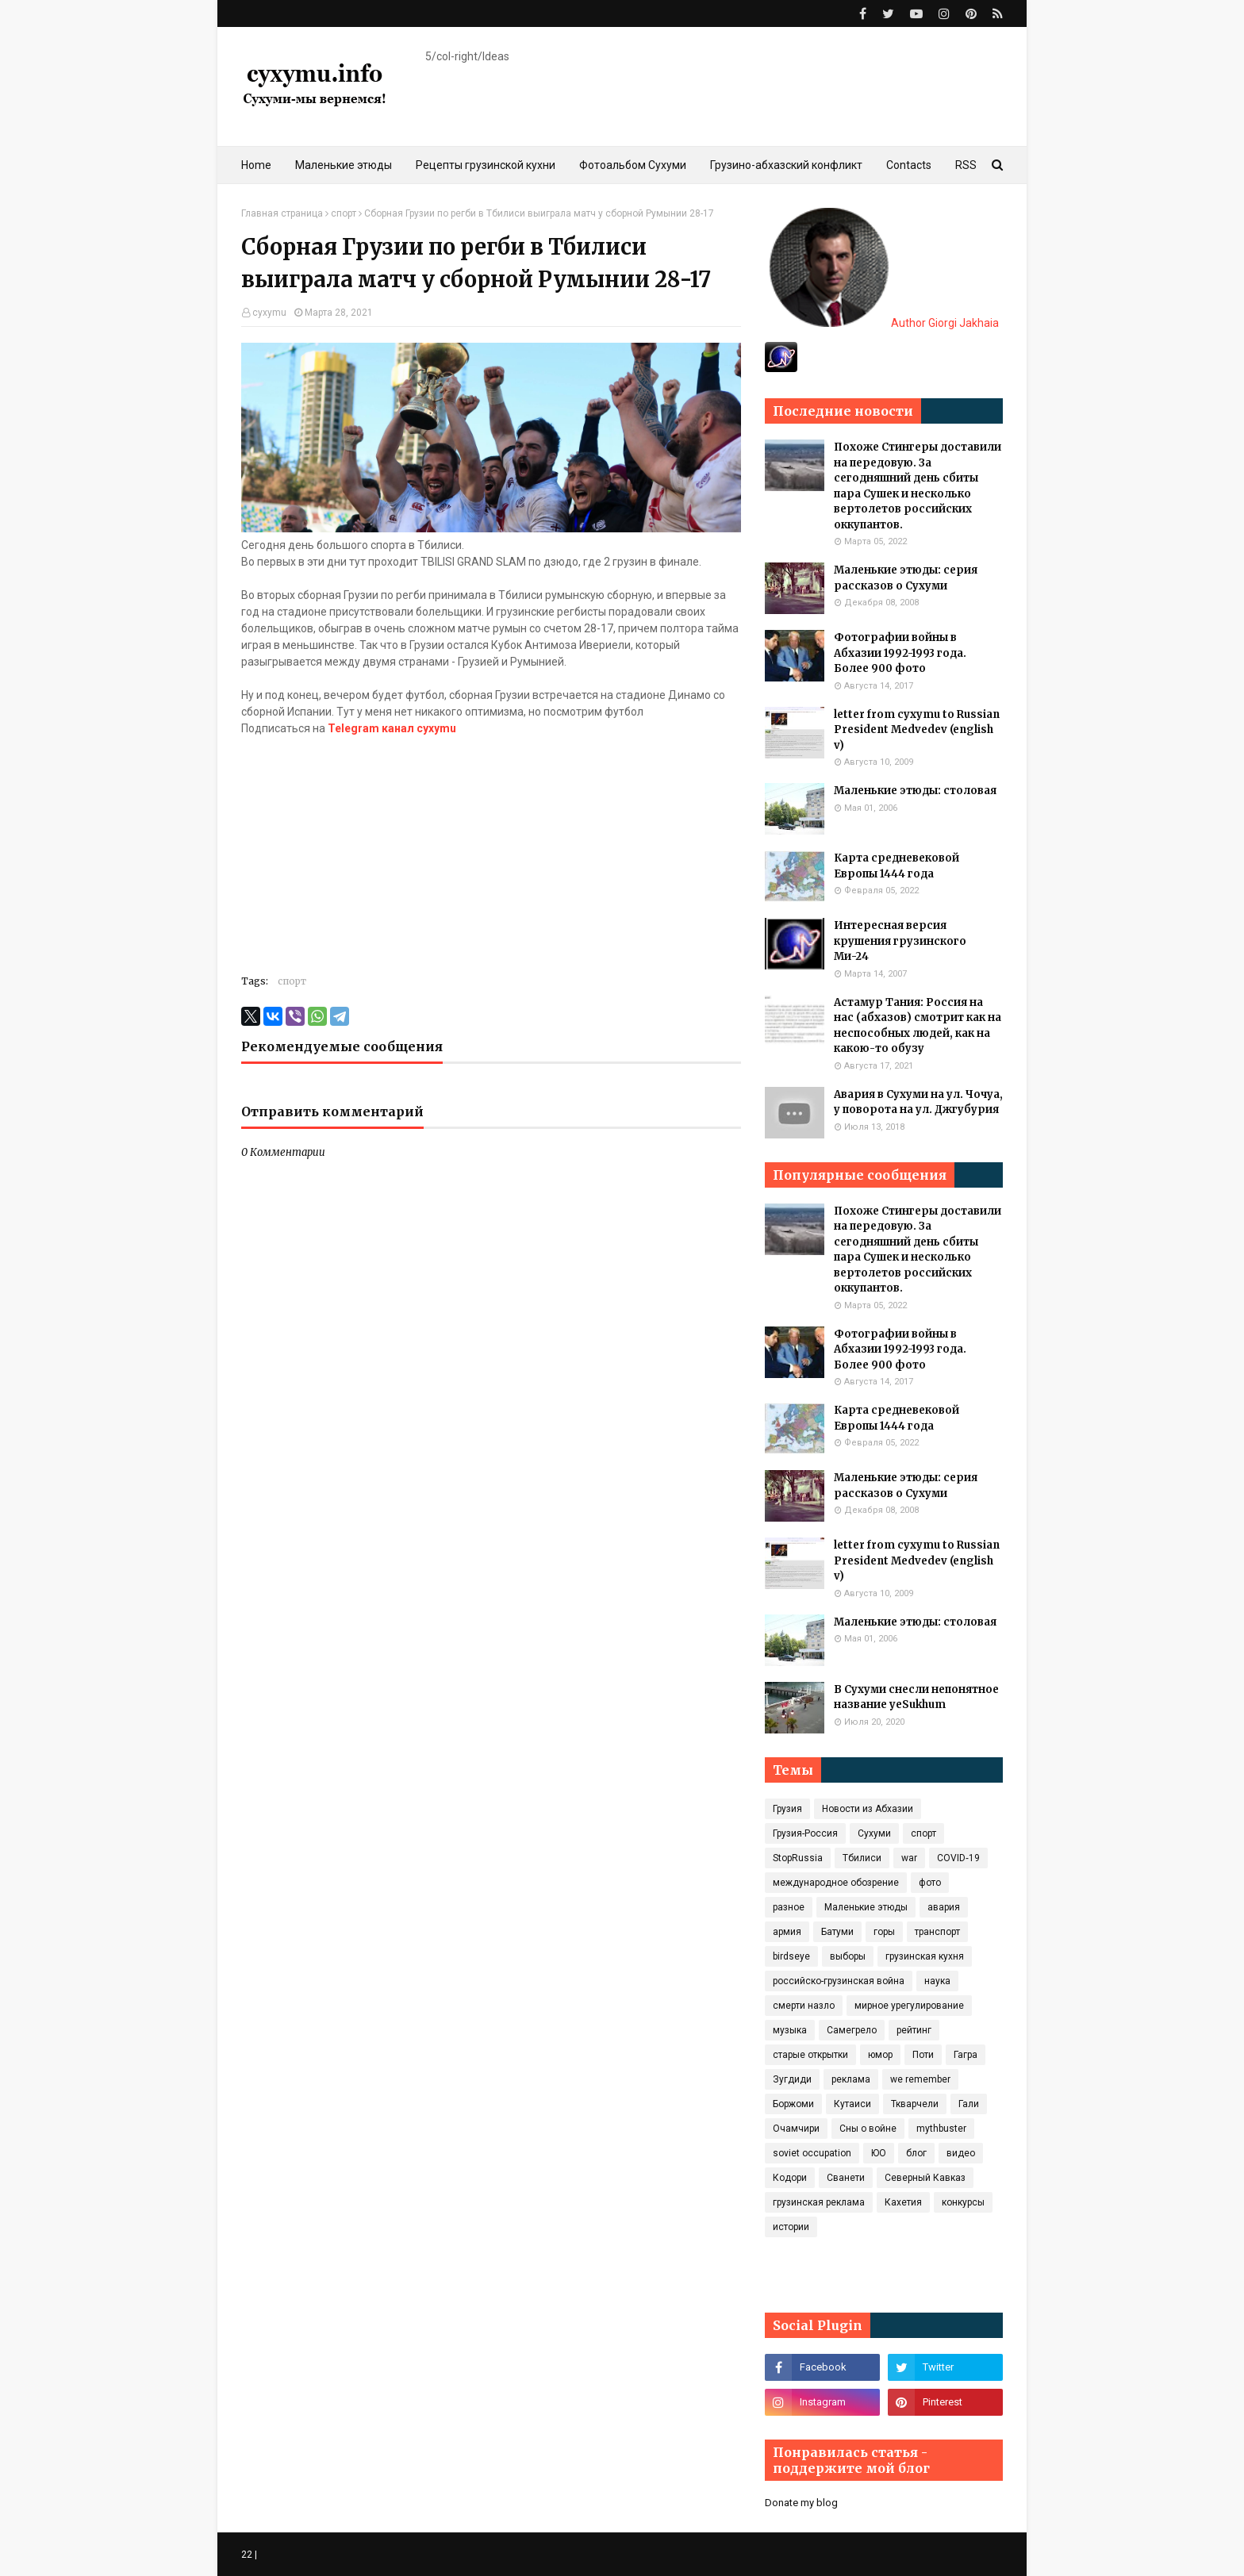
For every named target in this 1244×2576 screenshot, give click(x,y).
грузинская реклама (819, 2202)
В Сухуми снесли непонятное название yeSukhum (916, 1697)
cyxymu (269, 312)
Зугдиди (792, 2079)
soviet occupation (812, 2153)
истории (791, 2226)
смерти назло (804, 2005)
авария (943, 1907)
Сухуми (874, 1833)
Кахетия (903, 2202)
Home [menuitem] (256, 165)
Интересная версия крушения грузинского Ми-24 (900, 941)
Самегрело (852, 2030)
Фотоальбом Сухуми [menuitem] (632, 165)
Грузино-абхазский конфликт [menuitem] (786, 165)
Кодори (790, 2177)
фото (930, 1882)
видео (960, 2153)
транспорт (937, 1931)
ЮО (878, 2153)
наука (937, 1981)
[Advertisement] (491, 848)
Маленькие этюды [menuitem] (343, 165)
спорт (343, 213)
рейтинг (914, 2030)
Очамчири (796, 2128)
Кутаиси (852, 2104)
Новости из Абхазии (867, 1808)
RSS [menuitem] (966, 165)
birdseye (791, 1956)
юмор (880, 2054)
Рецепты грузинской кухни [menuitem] (485, 165)
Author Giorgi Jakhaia (884, 323)
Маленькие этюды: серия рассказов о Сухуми (905, 578)
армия (787, 1931)
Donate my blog (801, 2503)
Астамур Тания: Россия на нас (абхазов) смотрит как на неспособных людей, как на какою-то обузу (917, 1026)
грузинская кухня (924, 1956)
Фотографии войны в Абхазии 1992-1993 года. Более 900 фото (900, 653)
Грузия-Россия (805, 1833)
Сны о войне (868, 2128)
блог (916, 2153)
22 (246, 2554)
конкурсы (963, 2202)
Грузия (787, 1808)
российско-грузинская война (838, 1981)
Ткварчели (915, 2104)
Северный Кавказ (925, 2177)
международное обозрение (836, 1882)
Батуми (837, 1931)
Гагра (965, 2054)
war (909, 1858)
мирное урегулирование (909, 2005)
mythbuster (941, 2128)
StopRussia (798, 1858)
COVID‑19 (958, 1858)
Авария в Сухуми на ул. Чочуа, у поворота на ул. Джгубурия (918, 1102)
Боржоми (793, 2104)
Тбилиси (862, 1858)
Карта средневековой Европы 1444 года (896, 866)
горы (884, 1931)
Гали (968, 2104)
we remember (920, 2079)
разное (788, 1907)
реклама (850, 2079)
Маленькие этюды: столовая (915, 790)
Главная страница (282, 213)
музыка (790, 2030)
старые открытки (810, 2054)
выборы (848, 1956)
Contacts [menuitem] (908, 165)
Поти (923, 2054)
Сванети (846, 2177)
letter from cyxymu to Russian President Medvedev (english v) (917, 730)
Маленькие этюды (866, 1907)
